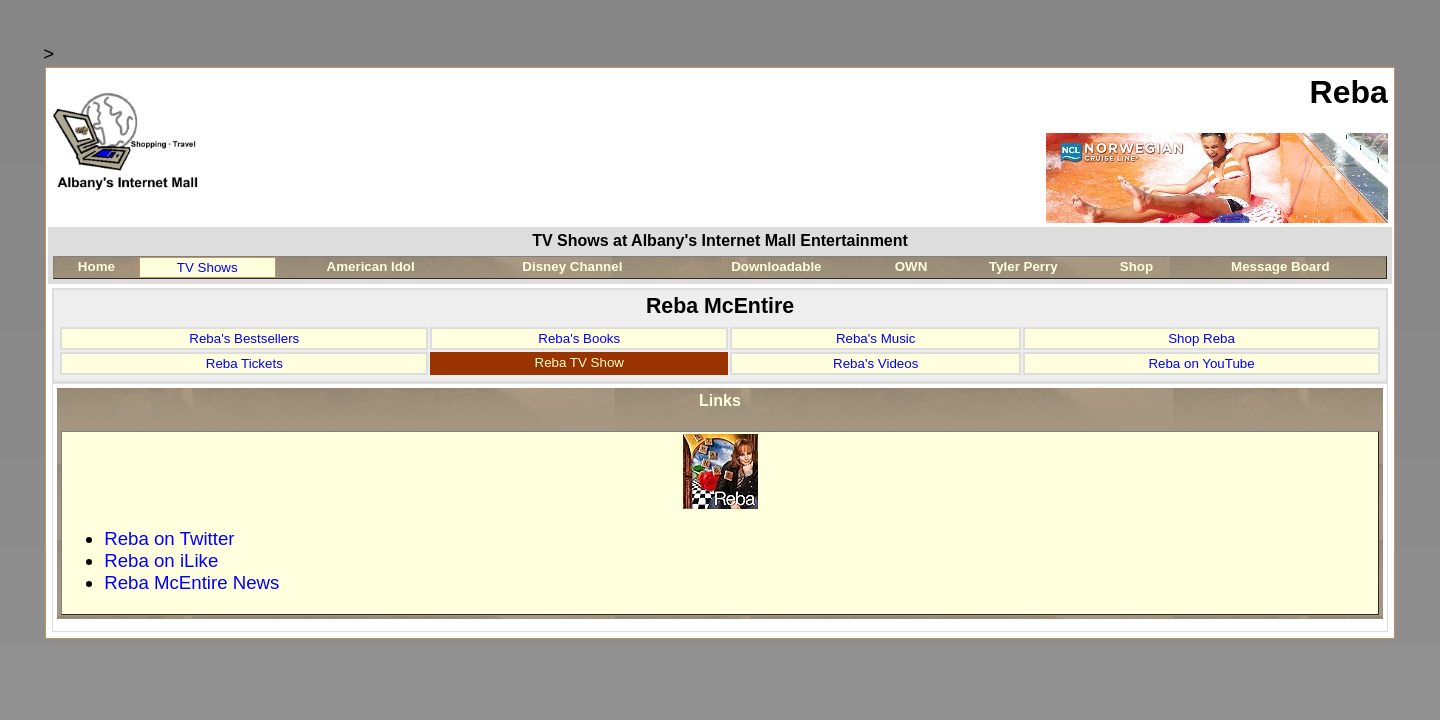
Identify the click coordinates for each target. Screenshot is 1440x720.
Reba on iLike (161, 560)
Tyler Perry (1023, 266)
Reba (1349, 92)
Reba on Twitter (169, 538)
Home (96, 266)
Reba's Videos (875, 363)
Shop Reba (1201, 338)
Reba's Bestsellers (244, 338)
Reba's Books (579, 338)
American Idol (371, 266)
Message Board (1280, 266)
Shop (1136, 266)
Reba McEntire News (191, 582)
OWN (911, 266)
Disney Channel (572, 266)
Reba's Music (876, 338)
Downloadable (776, 266)
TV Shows (207, 267)
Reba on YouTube (1201, 363)
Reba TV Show (579, 362)
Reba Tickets (244, 363)
